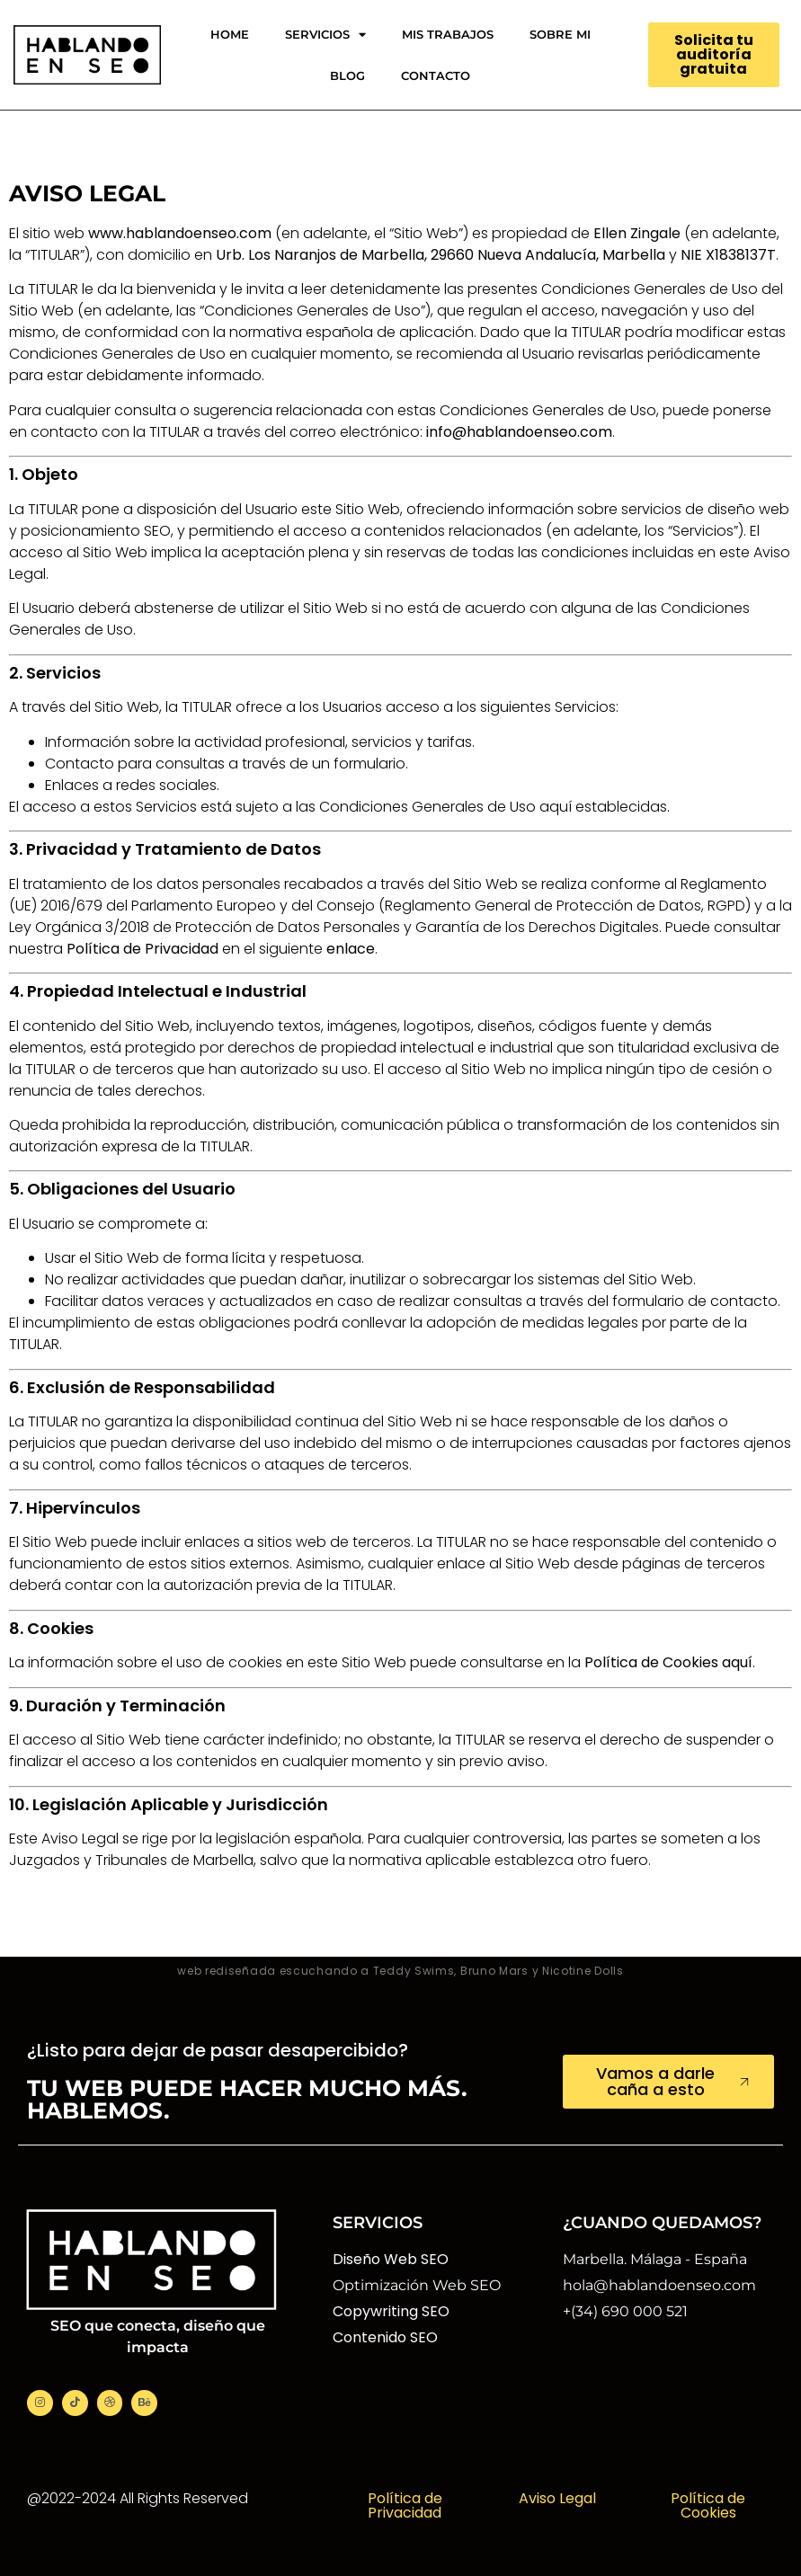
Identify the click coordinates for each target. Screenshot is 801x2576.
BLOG (347, 75)
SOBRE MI (560, 34)
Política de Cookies (708, 2505)
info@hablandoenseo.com (519, 432)
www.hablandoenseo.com (179, 233)
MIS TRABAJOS (448, 34)
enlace (350, 948)
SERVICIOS (325, 34)
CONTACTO (435, 75)
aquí (737, 1662)
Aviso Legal (557, 2498)
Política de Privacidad (405, 2505)
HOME (229, 34)
